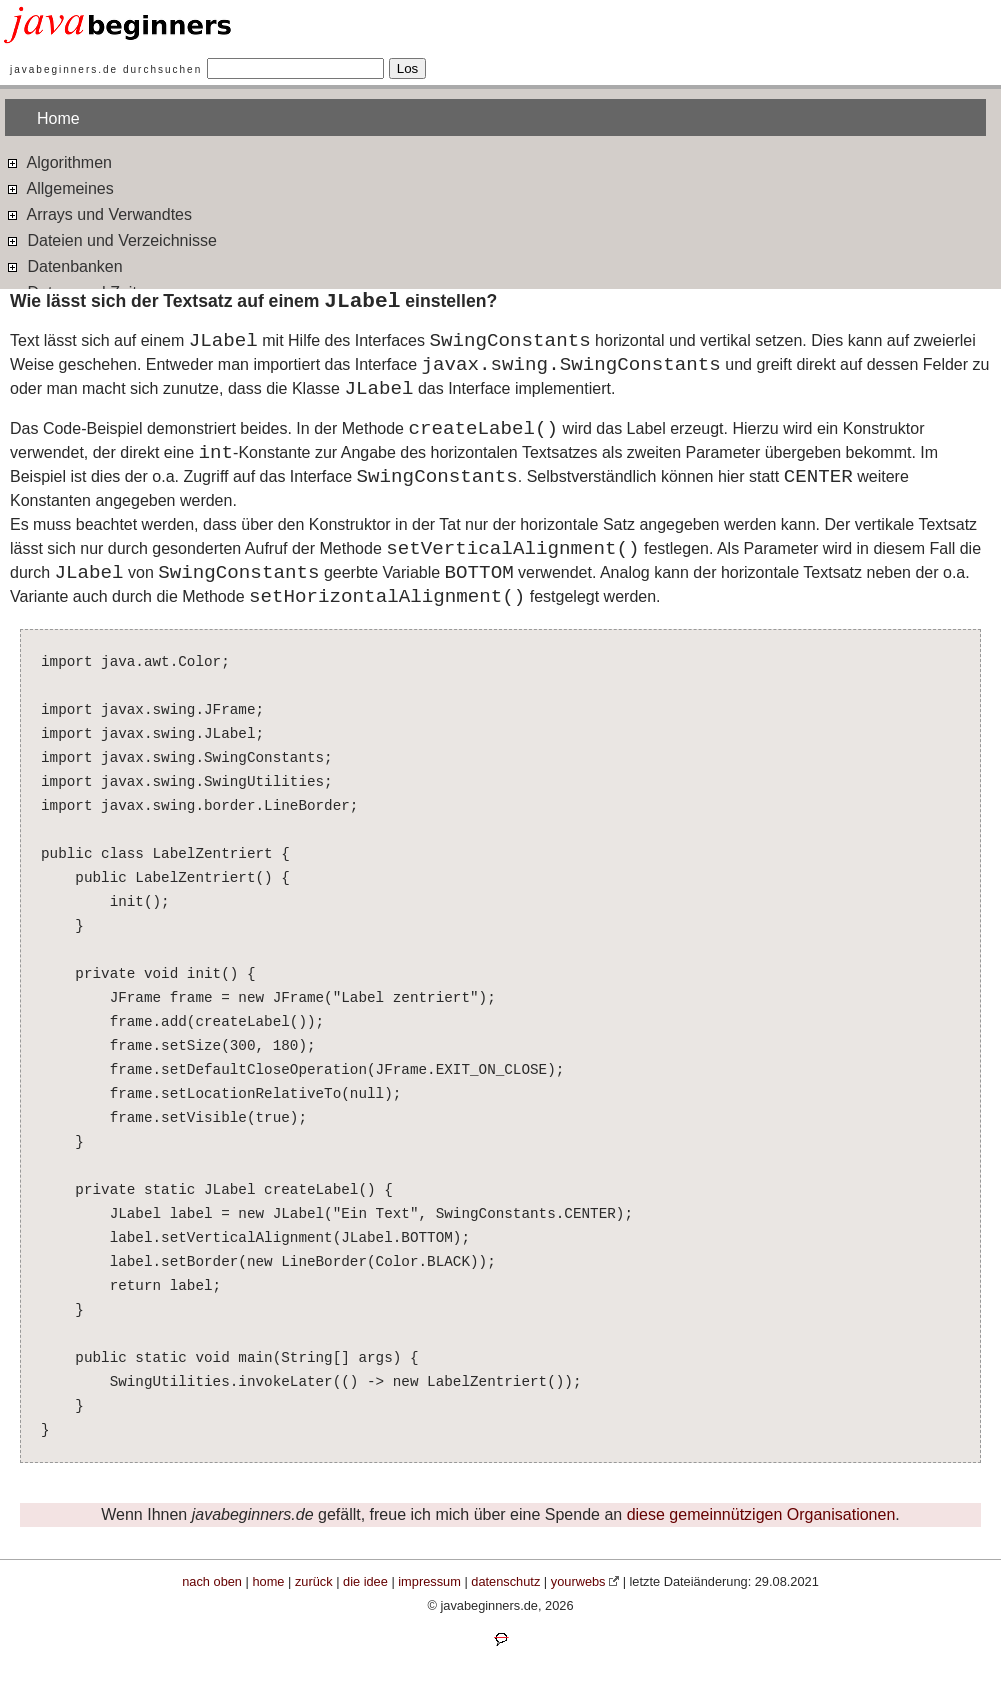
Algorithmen (58, 161)
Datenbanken (64, 265)
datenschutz (505, 1581)
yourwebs (578, 1581)
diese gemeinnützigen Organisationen (761, 1514)
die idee (365, 1581)
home (268, 1581)
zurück (314, 1581)
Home (58, 118)
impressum (429, 1581)
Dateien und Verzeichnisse (111, 239)
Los (408, 68)
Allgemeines (59, 187)
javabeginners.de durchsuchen (106, 69)
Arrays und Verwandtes (98, 213)
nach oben (212, 1581)
